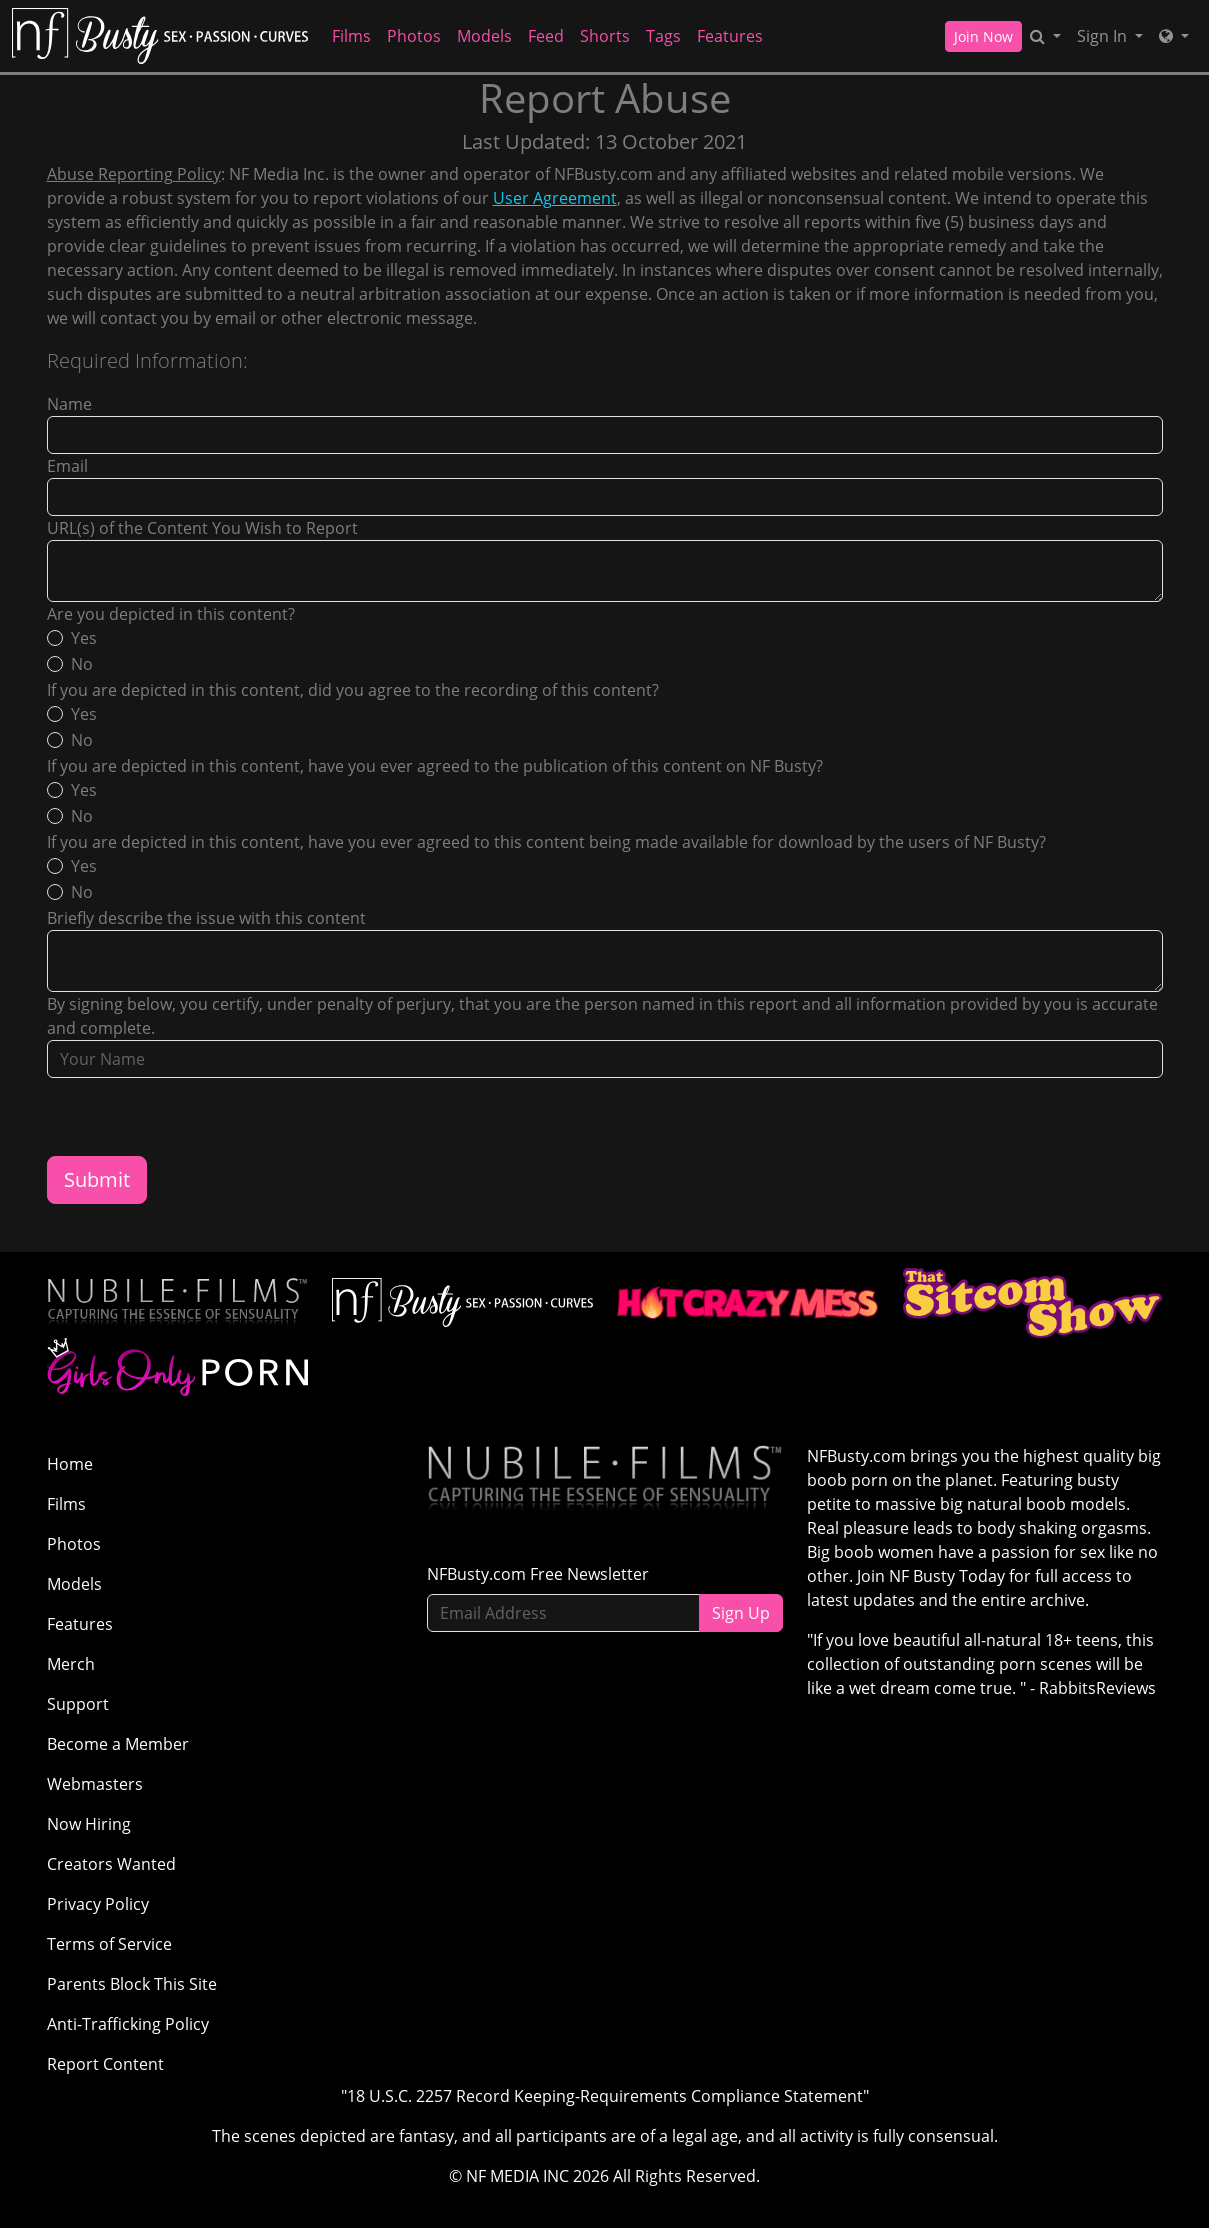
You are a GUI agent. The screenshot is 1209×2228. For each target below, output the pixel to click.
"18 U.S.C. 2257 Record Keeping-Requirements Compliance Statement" (605, 2096)
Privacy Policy (98, 1904)
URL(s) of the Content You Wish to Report (202, 528)
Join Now (983, 36)
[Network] (1174, 36)
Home (70, 1464)
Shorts (605, 36)
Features (730, 36)
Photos (414, 36)
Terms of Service (109, 1944)
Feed (546, 36)
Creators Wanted (111, 1864)
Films (351, 36)
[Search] (1045, 36)
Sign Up (741, 1613)
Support (78, 1704)
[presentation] (199, 1117)
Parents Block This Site (132, 1984)
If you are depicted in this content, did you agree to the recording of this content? (353, 690)
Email (67, 466)
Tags (663, 36)
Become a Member (118, 1744)
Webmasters (95, 1784)
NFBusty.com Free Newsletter (538, 1574)
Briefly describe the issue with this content (206, 918)
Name (69, 404)
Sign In (1104, 36)
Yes (84, 638)
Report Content (105, 2064)
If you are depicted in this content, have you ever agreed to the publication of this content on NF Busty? (435, 766)
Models (484, 36)
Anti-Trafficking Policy (128, 2024)
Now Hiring (89, 1824)
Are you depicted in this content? (171, 614)
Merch (71, 1664)
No (82, 664)
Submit (97, 1179)
